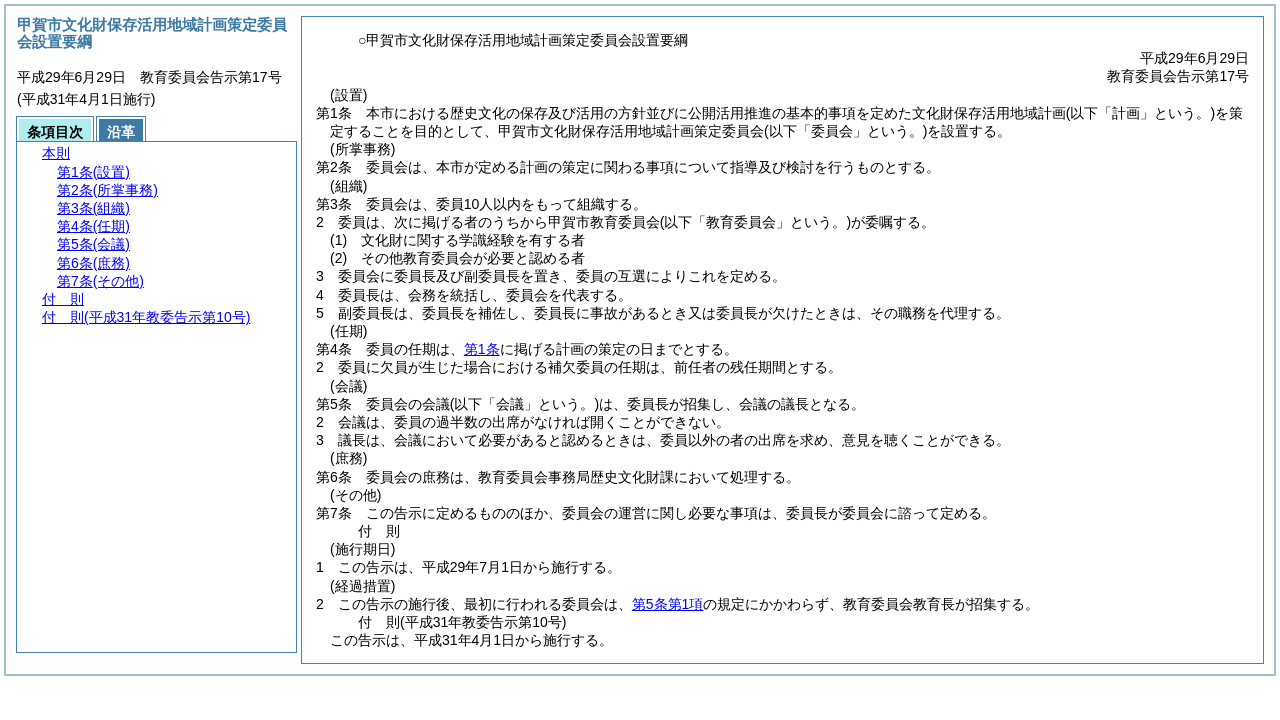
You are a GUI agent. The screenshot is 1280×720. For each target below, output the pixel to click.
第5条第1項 (668, 604)
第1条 (482, 349)
